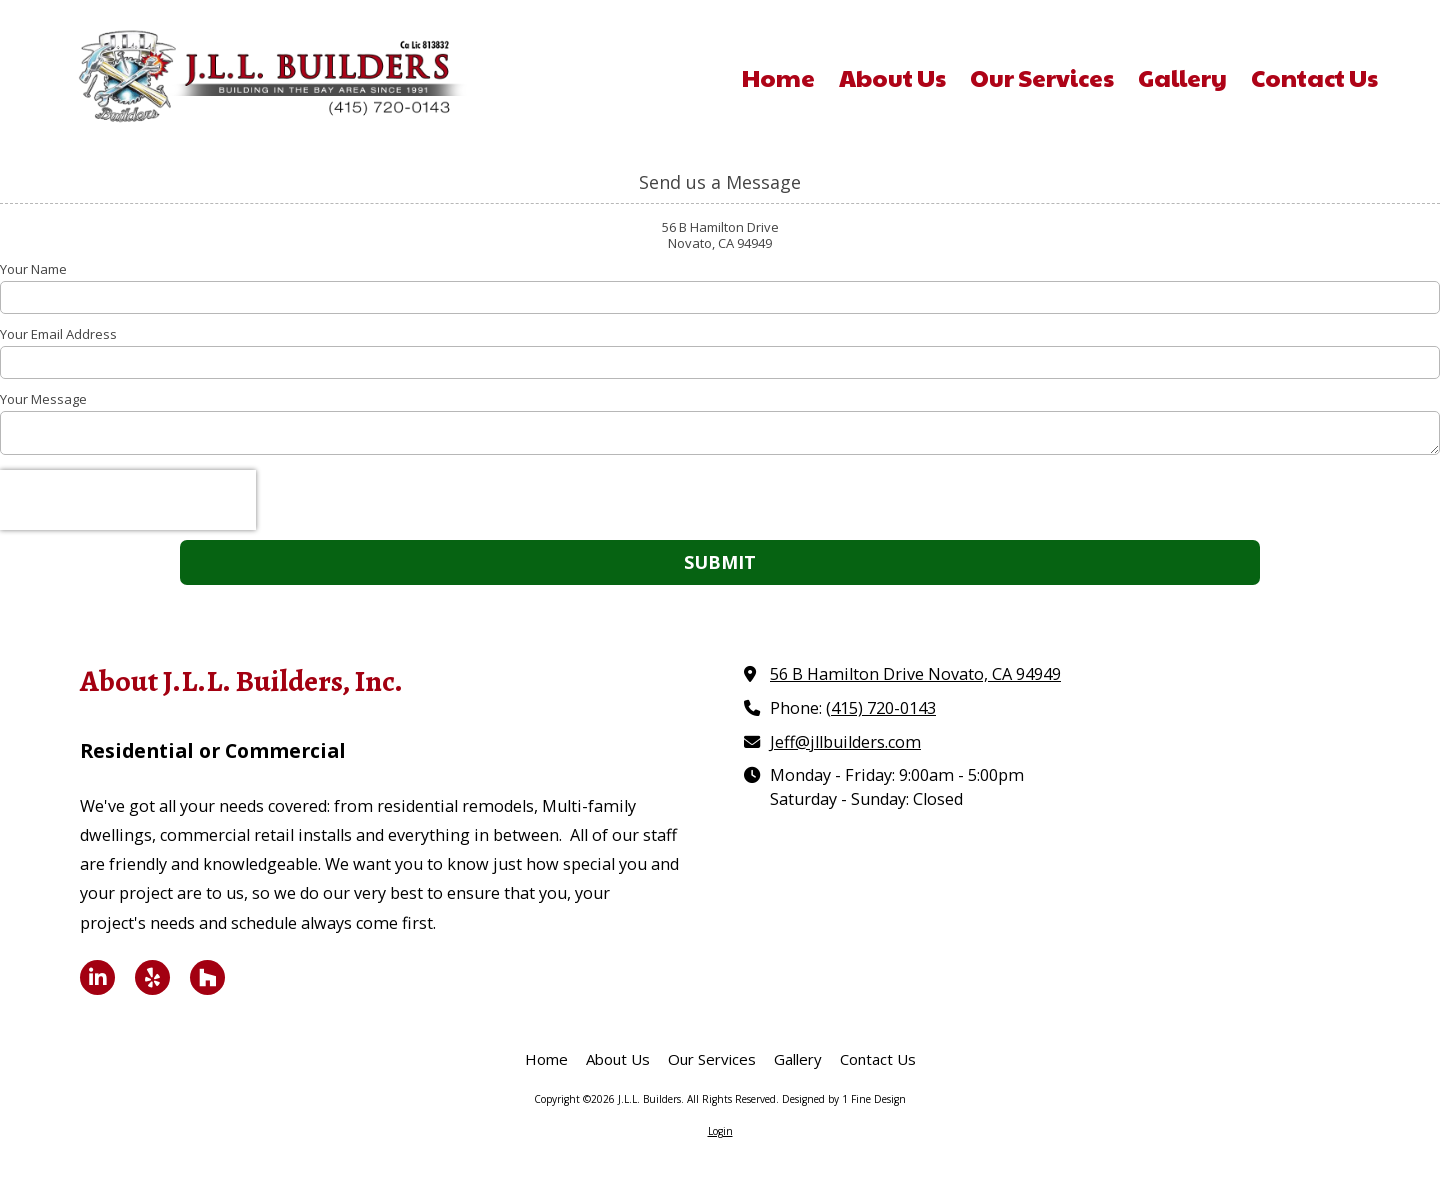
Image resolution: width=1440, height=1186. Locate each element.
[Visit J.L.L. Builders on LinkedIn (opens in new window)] (97, 977)
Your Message (43, 399)
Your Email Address (58, 334)
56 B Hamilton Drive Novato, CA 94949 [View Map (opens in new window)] (915, 674)
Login (720, 1131)
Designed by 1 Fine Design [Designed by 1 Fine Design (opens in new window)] (844, 1099)
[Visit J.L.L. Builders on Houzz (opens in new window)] (207, 977)
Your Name (33, 269)
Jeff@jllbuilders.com (845, 742)
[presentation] (128, 500)
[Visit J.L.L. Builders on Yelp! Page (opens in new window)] (152, 977)
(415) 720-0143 (881, 708)
